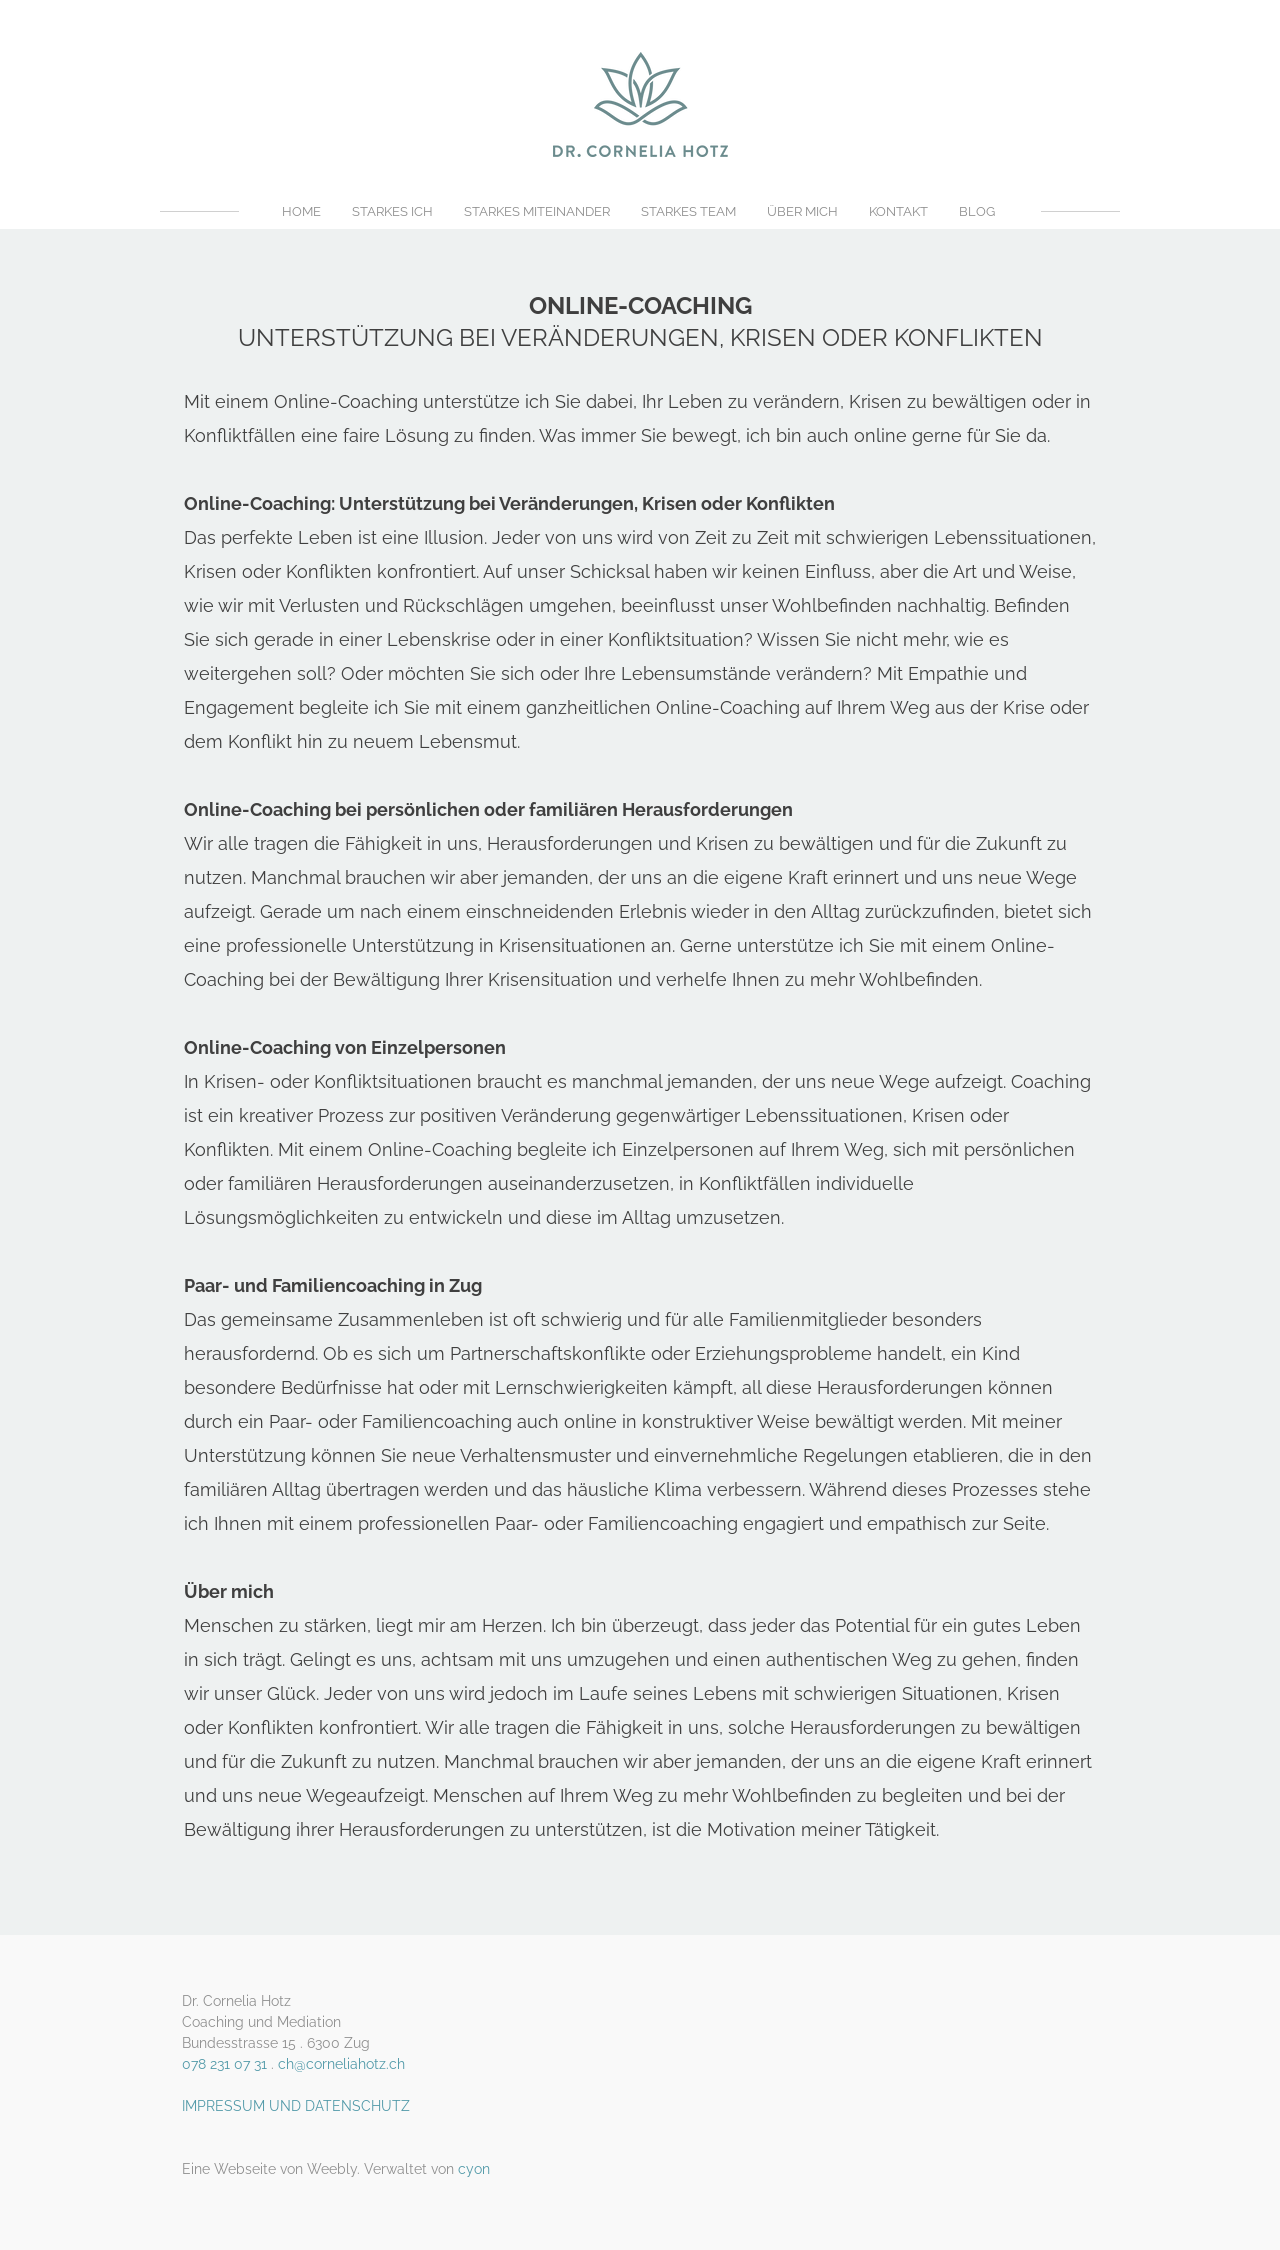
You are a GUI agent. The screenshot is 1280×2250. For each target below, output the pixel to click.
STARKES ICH (392, 211)
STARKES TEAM (688, 211)
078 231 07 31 (224, 2064)
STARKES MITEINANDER (537, 211)
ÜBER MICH (802, 211)
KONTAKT (898, 211)
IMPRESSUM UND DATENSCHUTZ (296, 2106)
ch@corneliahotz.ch (341, 2064)
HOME (301, 211)
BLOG (977, 211)
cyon (474, 2169)
